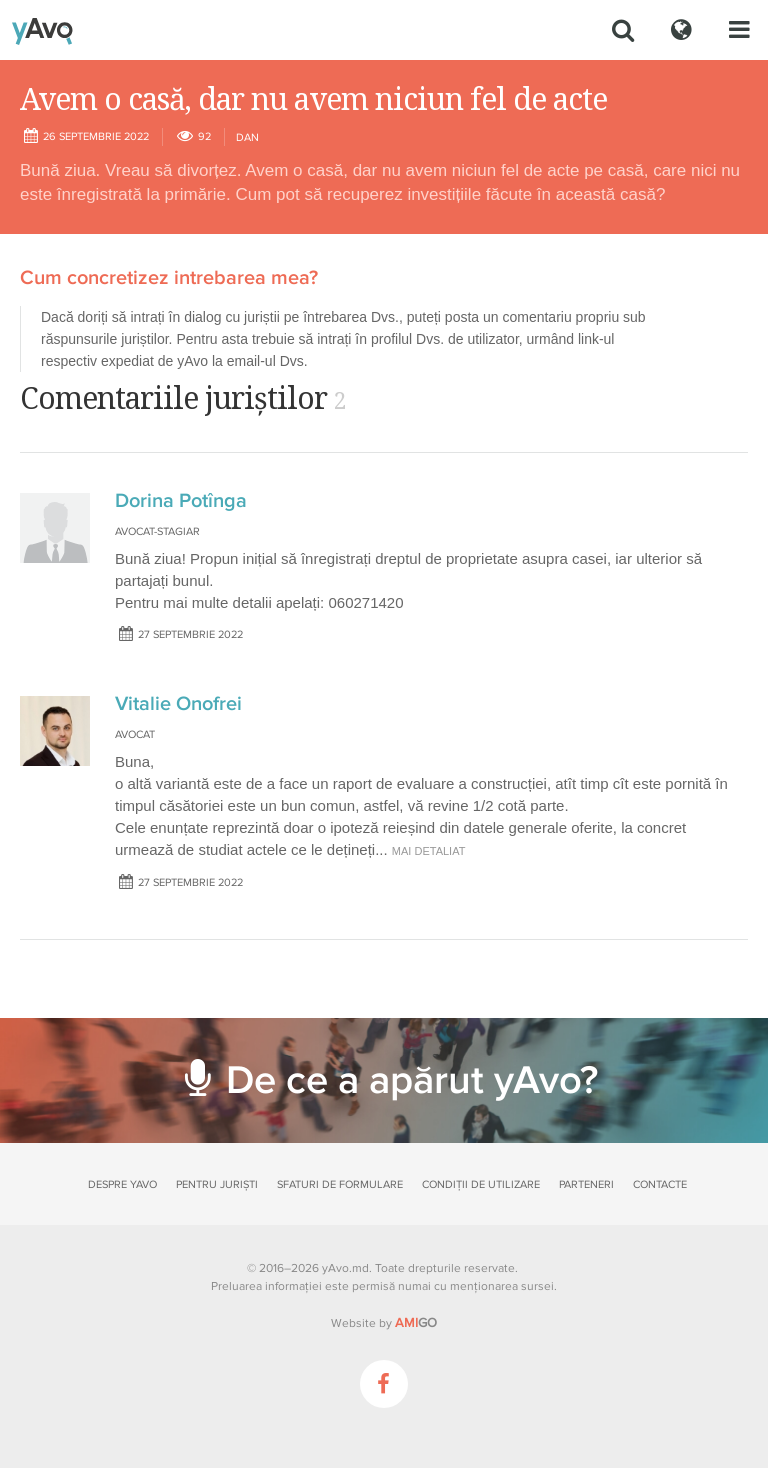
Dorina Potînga (181, 501)
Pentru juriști (217, 1184)
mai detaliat (429, 851)
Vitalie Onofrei (178, 704)
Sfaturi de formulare (340, 1184)
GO (416, 1323)
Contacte (660, 1184)
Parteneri (586, 1184)
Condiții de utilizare (481, 1184)
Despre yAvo (122, 1184)
